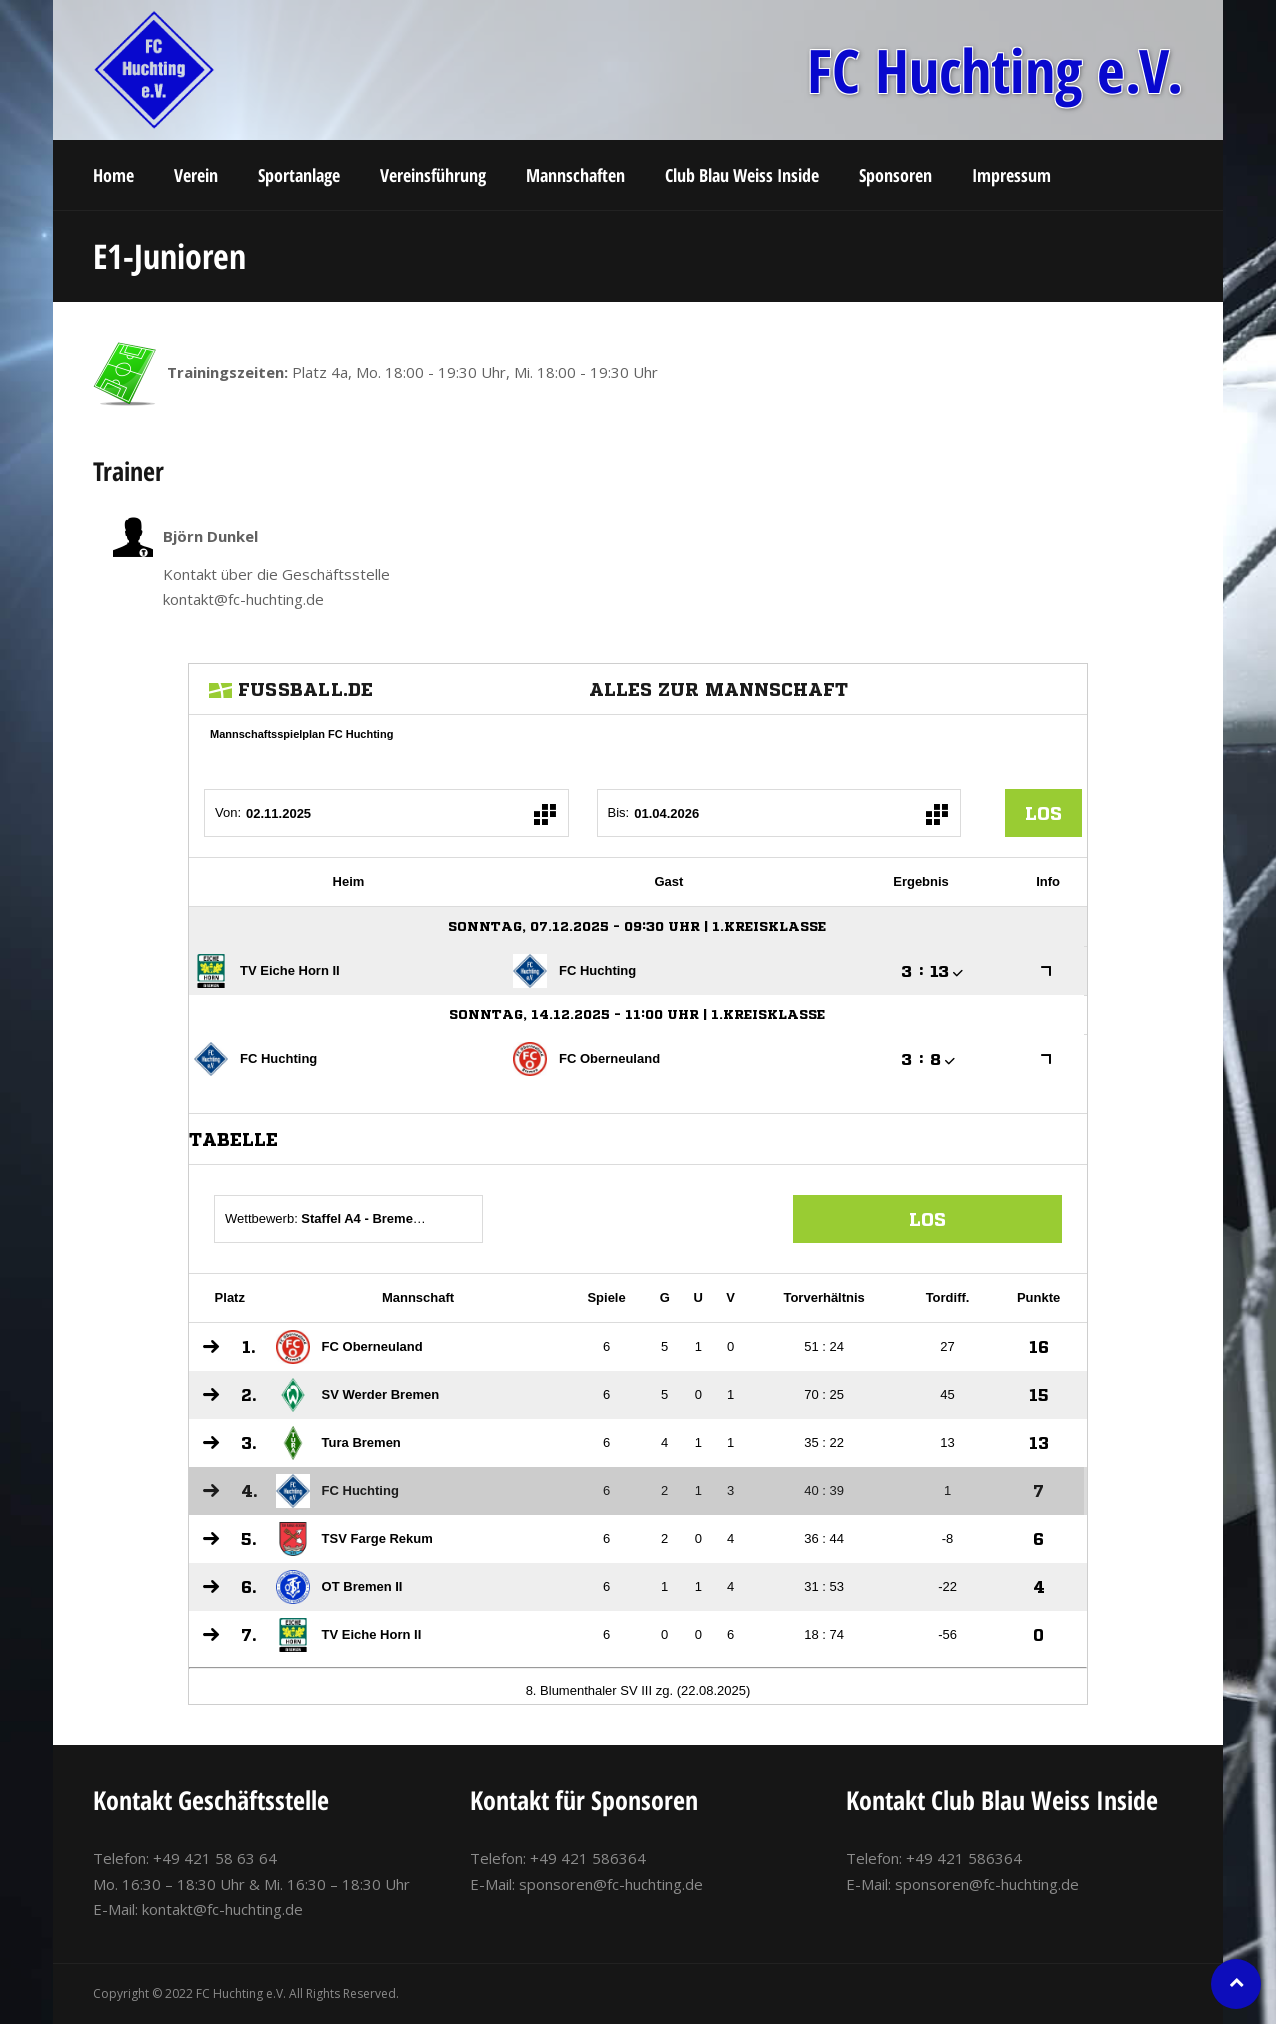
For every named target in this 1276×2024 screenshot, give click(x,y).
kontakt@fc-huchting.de (222, 1909)
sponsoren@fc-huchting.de (611, 1884)
